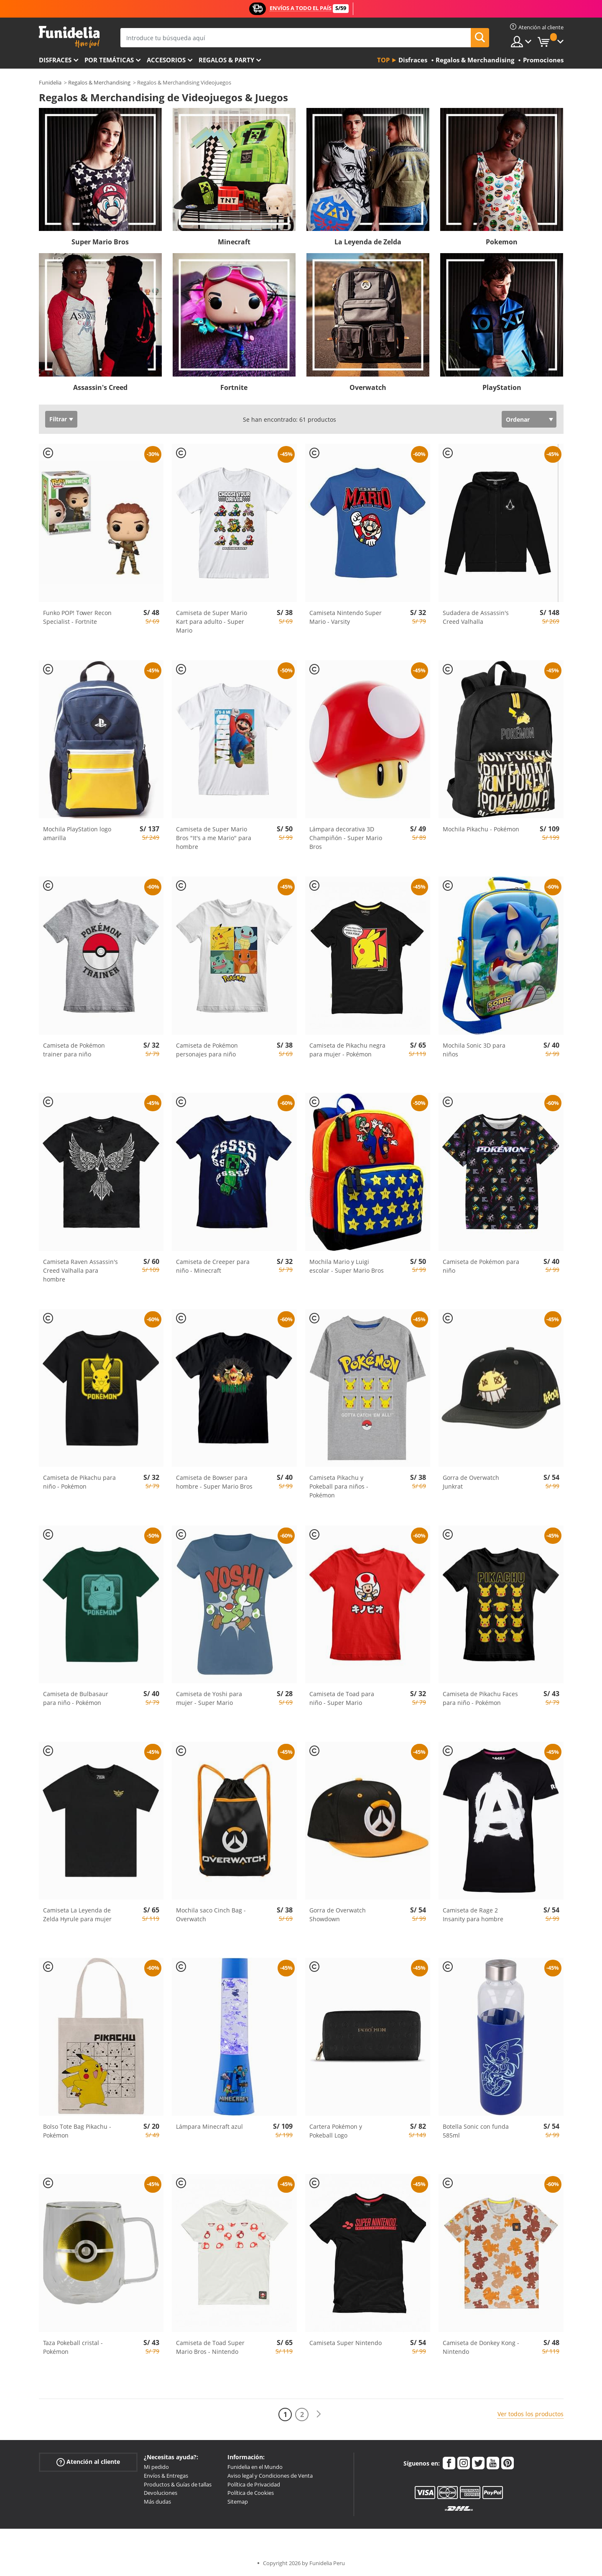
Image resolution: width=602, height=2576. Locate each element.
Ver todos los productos (530, 2414)
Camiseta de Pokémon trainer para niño (74, 1049)
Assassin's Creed (100, 387)
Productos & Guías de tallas (178, 2484)
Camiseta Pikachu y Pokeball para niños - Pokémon (338, 1486)
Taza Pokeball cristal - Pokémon (73, 2347)
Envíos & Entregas (166, 2475)
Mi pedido (156, 2467)
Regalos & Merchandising (99, 82)
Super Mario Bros (100, 241)
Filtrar (58, 419)
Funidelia (50, 82)
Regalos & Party (226, 60)
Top (383, 60)
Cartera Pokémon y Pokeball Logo (335, 2130)
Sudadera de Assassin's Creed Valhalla (476, 617)
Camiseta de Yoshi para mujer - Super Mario (209, 1698)
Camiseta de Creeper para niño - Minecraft (213, 1266)
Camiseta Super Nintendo (345, 2343)
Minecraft (234, 241)
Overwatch (367, 387)
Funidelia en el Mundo (255, 2467)
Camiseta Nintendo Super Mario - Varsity (345, 617)
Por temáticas (109, 60)
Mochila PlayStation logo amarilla (77, 833)
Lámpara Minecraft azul (209, 2126)
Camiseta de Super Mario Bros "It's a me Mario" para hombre (213, 838)
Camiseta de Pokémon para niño (481, 1266)
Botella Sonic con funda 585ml (476, 2130)
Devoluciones (160, 2493)
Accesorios (166, 60)
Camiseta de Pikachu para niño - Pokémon (79, 1482)
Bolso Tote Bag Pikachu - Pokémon (77, 2130)
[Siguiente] (318, 2414)
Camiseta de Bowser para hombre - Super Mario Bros (214, 1482)
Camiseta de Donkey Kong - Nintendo (481, 2347)
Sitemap (237, 2501)
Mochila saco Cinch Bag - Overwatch (211, 1914)
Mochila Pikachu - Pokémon (481, 829)
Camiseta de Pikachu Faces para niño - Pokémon (480, 1698)
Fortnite (233, 387)
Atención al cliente (88, 2462)
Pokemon (502, 241)
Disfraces (55, 60)
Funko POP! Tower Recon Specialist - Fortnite (77, 617)
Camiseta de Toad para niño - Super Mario (341, 1698)
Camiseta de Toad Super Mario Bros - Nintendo (210, 2347)
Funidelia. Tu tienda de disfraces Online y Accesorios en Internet (69, 37)
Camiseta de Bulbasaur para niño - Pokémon (75, 1698)
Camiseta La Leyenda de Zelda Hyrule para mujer (77, 1914)
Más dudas (157, 2501)
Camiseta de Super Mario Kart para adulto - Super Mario (211, 621)
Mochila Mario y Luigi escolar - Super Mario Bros (346, 1266)
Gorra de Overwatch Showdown (337, 1914)
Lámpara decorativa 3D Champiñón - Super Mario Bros (345, 838)
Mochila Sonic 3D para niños (474, 1049)
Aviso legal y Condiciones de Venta (270, 2475)
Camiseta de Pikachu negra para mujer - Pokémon (347, 1049)
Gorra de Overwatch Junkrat (471, 1482)
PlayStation (501, 387)
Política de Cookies (250, 2493)
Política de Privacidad (253, 2484)
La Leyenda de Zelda (367, 241)
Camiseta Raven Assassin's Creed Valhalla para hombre (80, 1270)
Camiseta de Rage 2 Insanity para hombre (473, 1914)
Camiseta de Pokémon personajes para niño (207, 1049)
